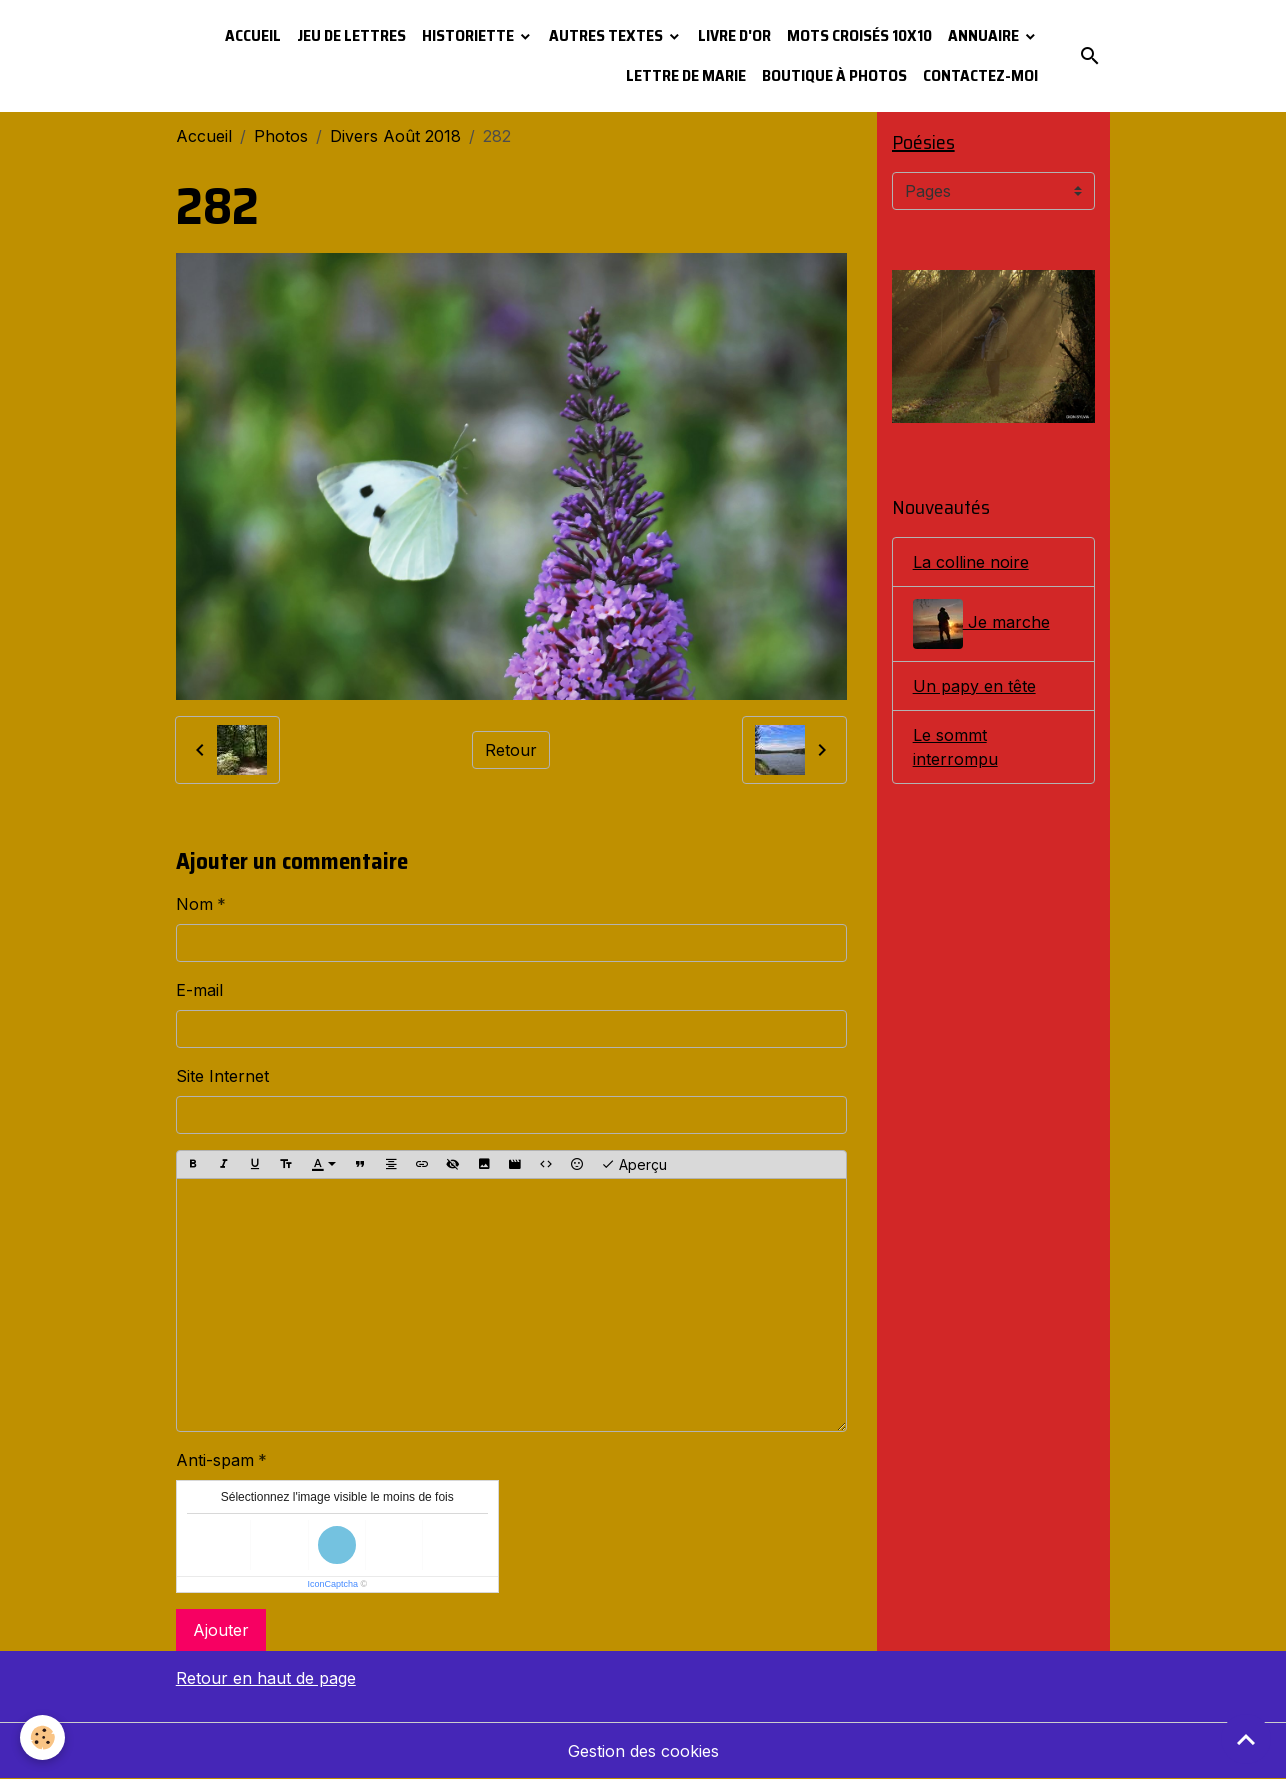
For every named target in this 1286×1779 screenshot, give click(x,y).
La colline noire (971, 562)
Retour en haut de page (266, 1678)
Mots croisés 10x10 (859, 35)
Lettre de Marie (686, 75)
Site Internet (222, 1076)
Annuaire (985, 35)
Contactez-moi (980, 75)
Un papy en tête (974, 686)
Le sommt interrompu (955, 747)
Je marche (981, 624)
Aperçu (634, 1165)
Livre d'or (734, 35)
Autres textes (607, 35)
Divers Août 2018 (395, 136)
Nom (194, 904)
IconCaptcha (332, 1584)
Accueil (253, 35)
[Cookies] (42, 1737)
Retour (511, 750)
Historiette (469, 35)
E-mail (199, 990)
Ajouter (221, 1630)
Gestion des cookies (643, 1751)
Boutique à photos (834, 75)
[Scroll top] (1246, 1739)
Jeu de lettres (351, 35)
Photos (281, 136)
